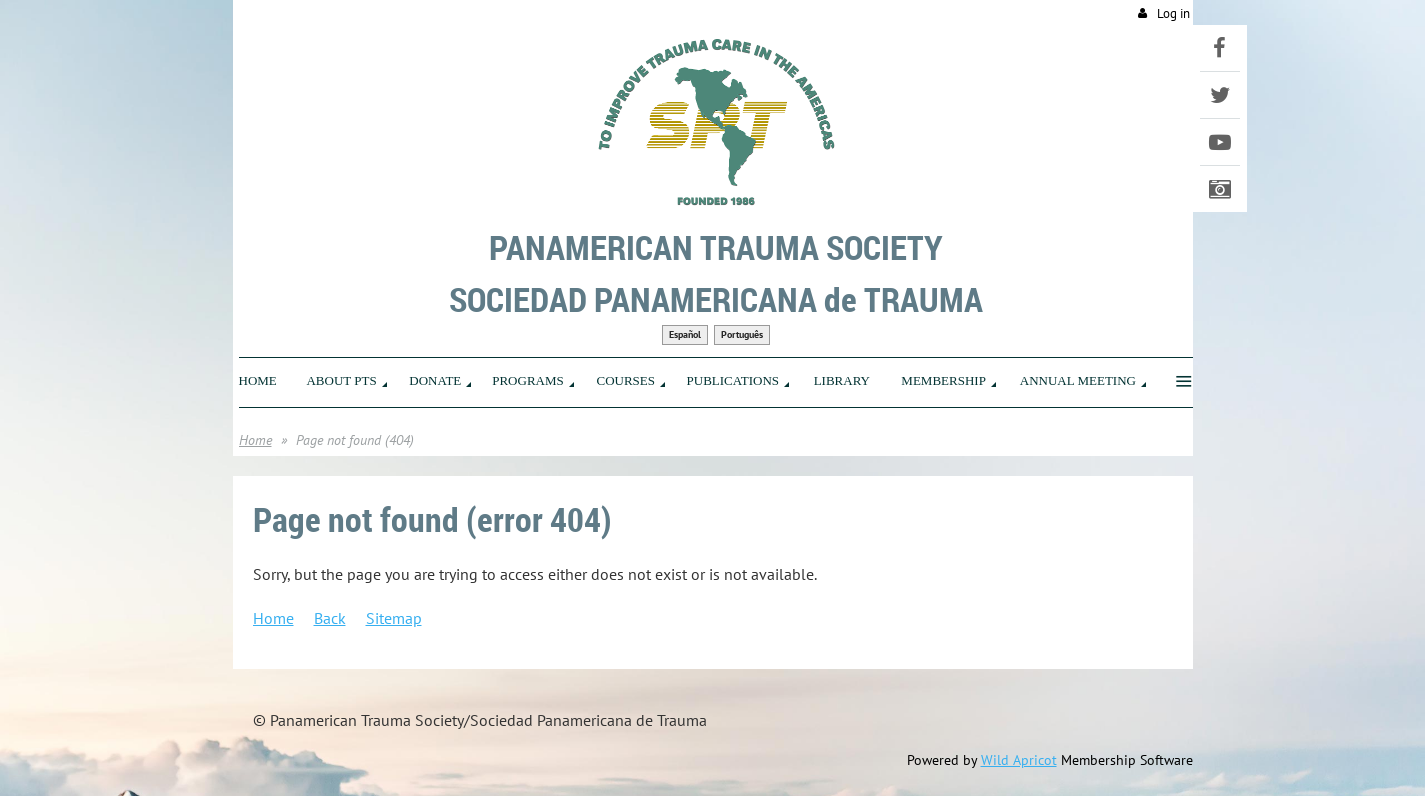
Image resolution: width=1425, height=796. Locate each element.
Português (742, 334)
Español (685, 334)
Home (255, 440)
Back (330, 618)
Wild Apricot (1019, 760)
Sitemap (394, 618)
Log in (1173, 13)
